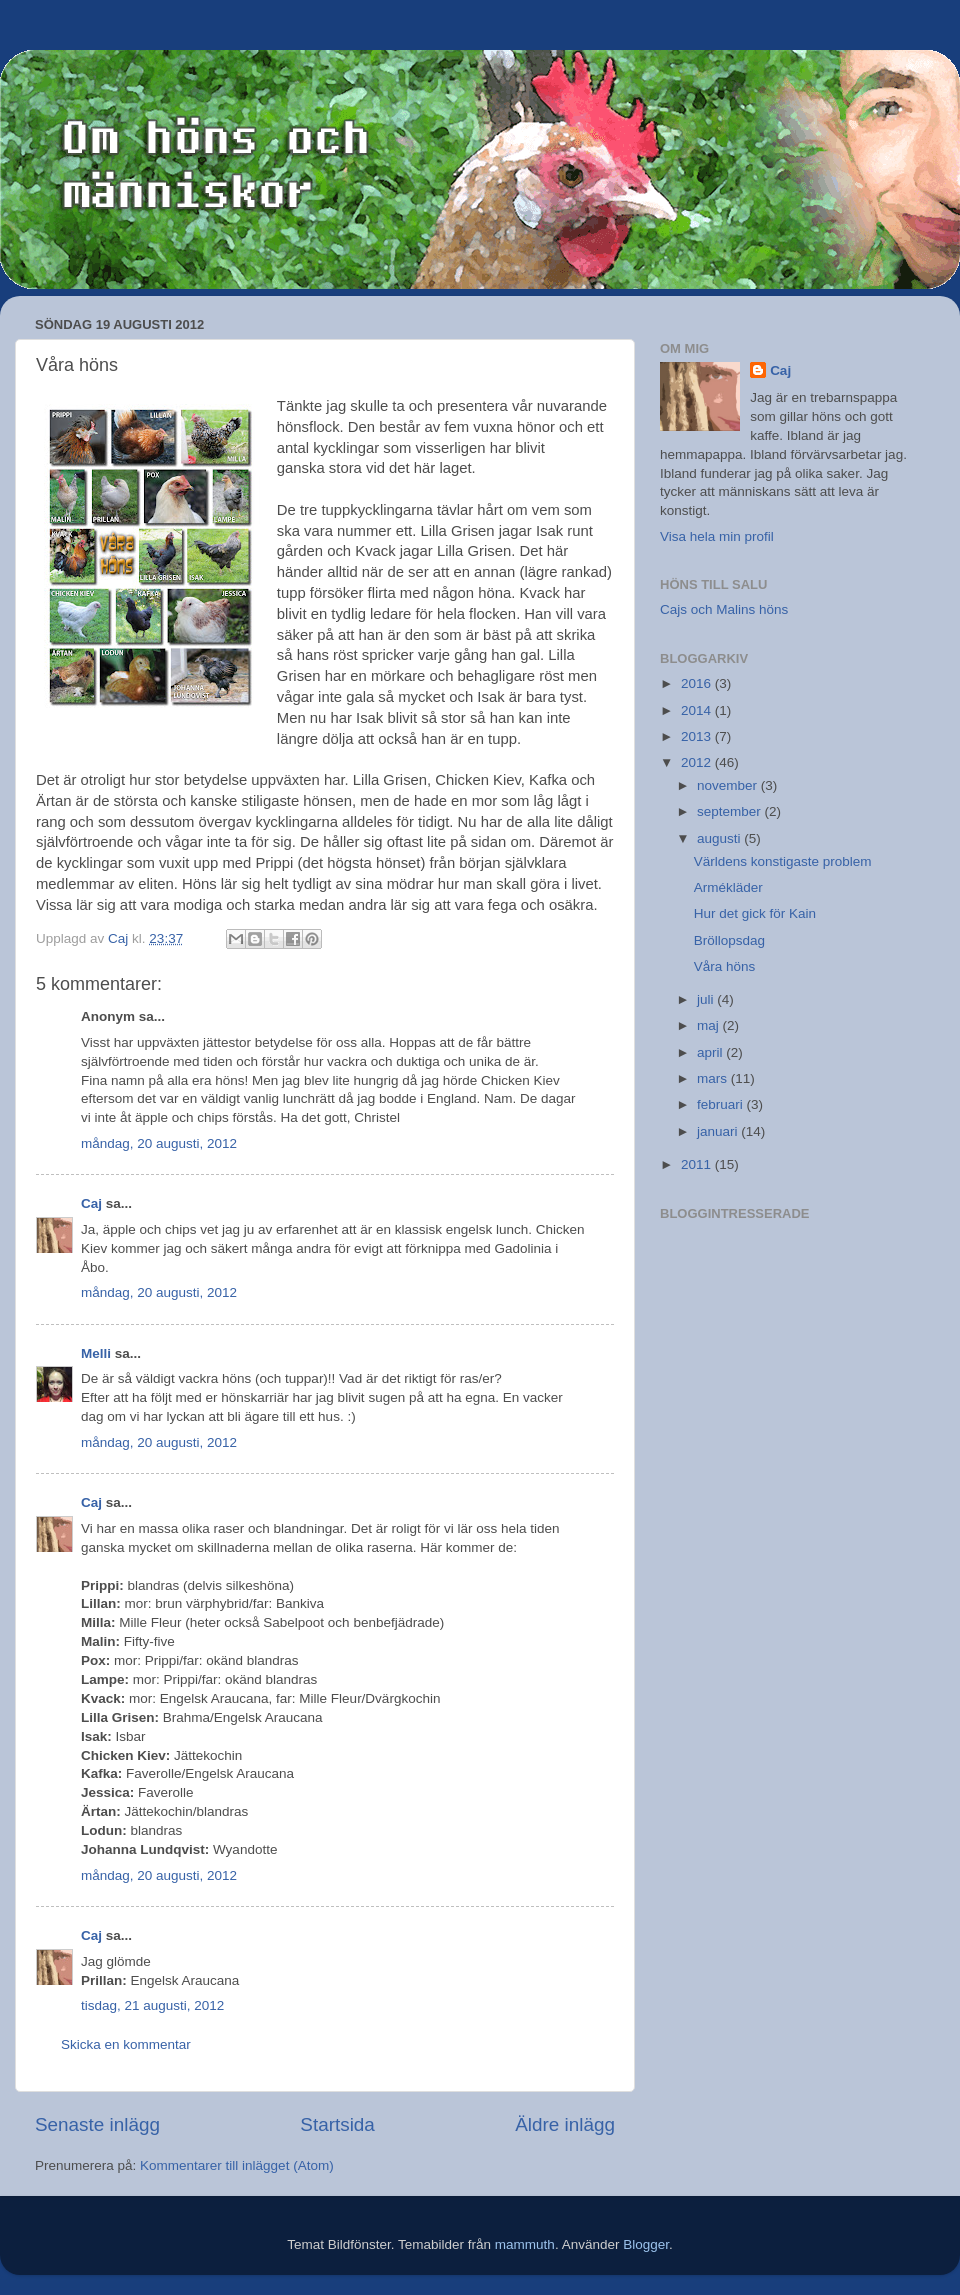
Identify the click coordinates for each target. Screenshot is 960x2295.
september (731, 811)
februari (722, 1104)
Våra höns (725, 966)
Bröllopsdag (729, 940)
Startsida (337, 2124)
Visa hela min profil (717, 536)
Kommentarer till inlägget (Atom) (237, 2165)
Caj (91, 1203)
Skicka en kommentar (126, 2044)
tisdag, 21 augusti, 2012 (152, 2005)
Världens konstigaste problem (783, 861)
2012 (698, 762)
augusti (720, 838)
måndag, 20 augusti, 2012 (159, 1143)
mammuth (525, 2244)
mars (714, 1078)
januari (719, 1131)
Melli (96, 1353)
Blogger (646, 2244)
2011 (698, 1164)
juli (707, 999)
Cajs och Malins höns (724, 609)
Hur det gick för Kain (755, 913)
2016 (698, 683)
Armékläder (728, 887)
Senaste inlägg (97, 2124)
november (729, 785)
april (711, 1052)
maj (710, 1025)
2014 (698, 710)
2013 (698, 736)
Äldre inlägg (565, 2124)
